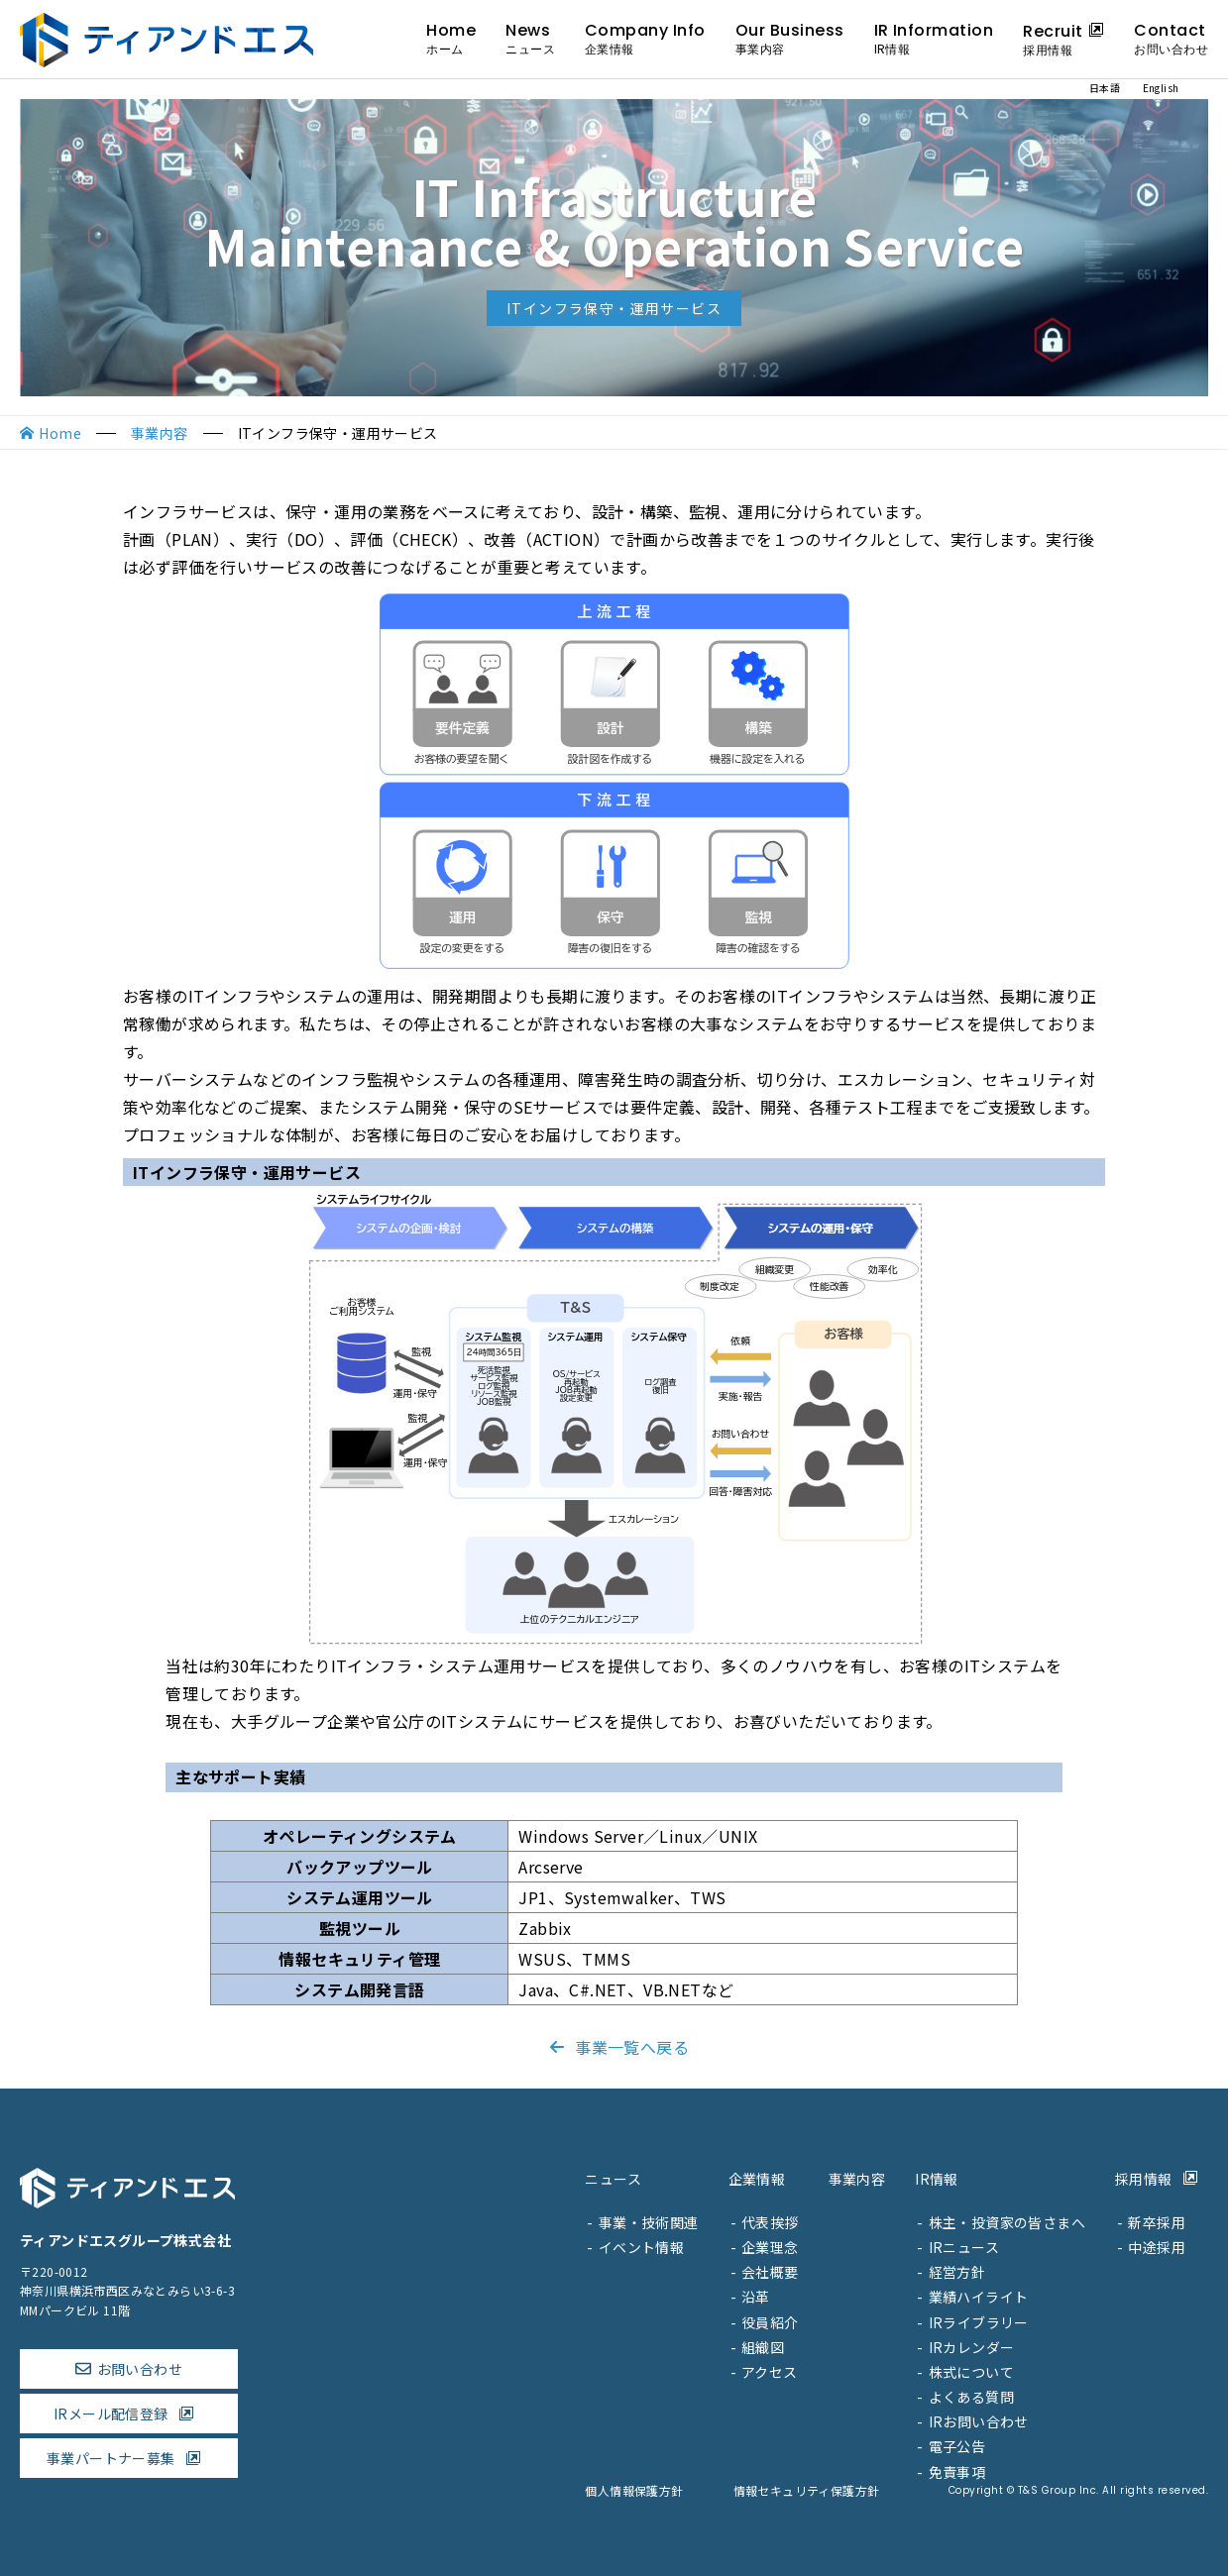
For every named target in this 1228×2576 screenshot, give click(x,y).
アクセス (769, 2372)
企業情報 (757, 2179)
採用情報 (1161, 2179)
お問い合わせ (139, 2369)
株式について (971, 2372)
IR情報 (936, 2179)
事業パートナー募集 (129, 2458)
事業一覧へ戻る (614, 2047)
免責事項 (957, 2472)
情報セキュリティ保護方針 (806, 2490)
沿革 (755, 2297)
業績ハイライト (979, 2297)
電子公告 (957, 2446)
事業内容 (159, 433)
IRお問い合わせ (979, 2421)
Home (60, 433)
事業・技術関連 (649, 2222)
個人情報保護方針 (634, 2490)
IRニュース (964, 2247)
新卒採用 (1156, 2222)
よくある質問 (971, 2397)
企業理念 (770, 2247)
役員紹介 (770, 2322)
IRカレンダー (972, 2347)
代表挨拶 (770, 2222)
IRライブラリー (979, 2322)
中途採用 (1156, 2247)
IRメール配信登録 (129, 2413)
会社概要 (770, 2272)
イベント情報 (641, 2247)
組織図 (762, 2347)
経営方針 (957, 2272)
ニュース (613, 2179)
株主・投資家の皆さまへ (1007, 2222)
